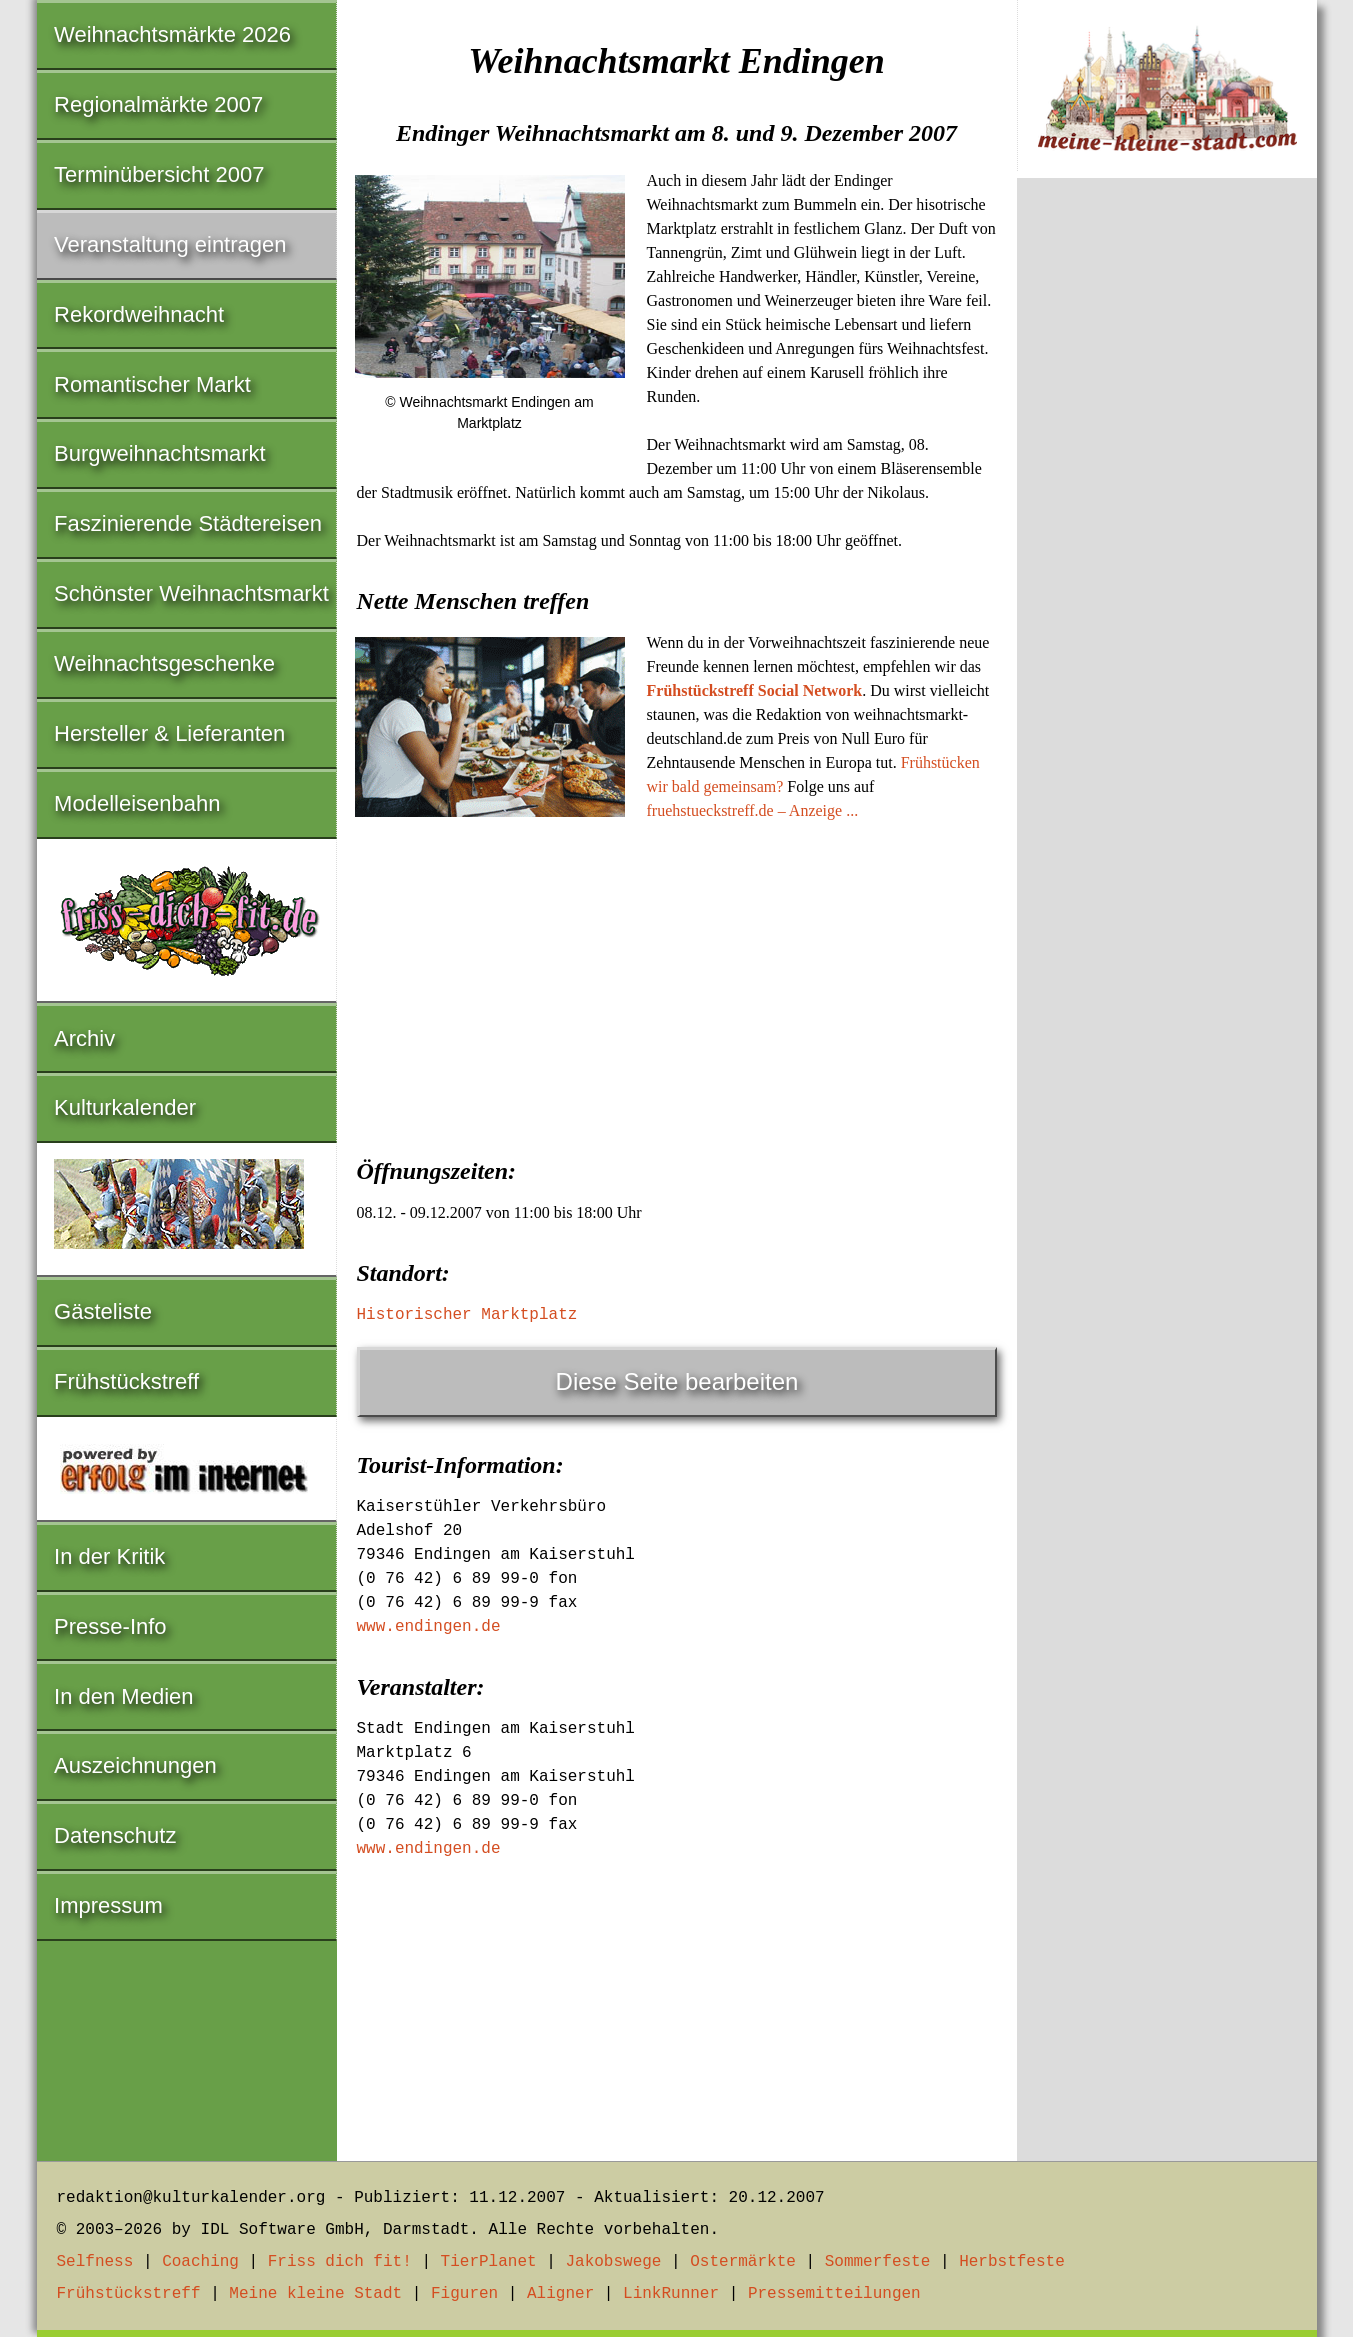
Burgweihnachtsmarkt (160, 453)
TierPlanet (489, 2262)
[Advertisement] (677, 983)
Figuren (464, 2294)
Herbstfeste (1012, 2262)
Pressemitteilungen (834, 2294)
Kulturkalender (125, 1107)
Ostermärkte (743, 2262)
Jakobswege (613, 2262)
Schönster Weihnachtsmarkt (191, 593)
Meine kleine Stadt (315, 2294)
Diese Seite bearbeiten (677, 1381)
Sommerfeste (878, 2262)
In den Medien (123, 1696)
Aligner (560, 2294)
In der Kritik (109, 1556)
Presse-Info (110, 1626)
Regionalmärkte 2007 (158, 104)
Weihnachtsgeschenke (164, 663)
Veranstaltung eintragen (170, 244)
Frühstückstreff (126, 1381)
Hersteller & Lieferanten (169, 733)
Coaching (200, 2262)
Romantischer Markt (152, 384)
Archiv (84, 1038)
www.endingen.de (429, 1627)
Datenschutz (115, 1835)
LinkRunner (671, 2294)
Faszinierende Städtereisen (188, 523)
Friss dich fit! (340, 2262)
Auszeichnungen (135, 1765)
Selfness (95, 2262)
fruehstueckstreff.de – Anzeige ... (753, 810)
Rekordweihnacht (139, 314)
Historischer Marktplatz (467, 1315)
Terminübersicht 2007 (159, 174)
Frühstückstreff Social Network (755, 690)
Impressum (108, 1905)
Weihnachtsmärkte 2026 (172, 34)
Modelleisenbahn (137, 803)
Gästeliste (103, 1311)
